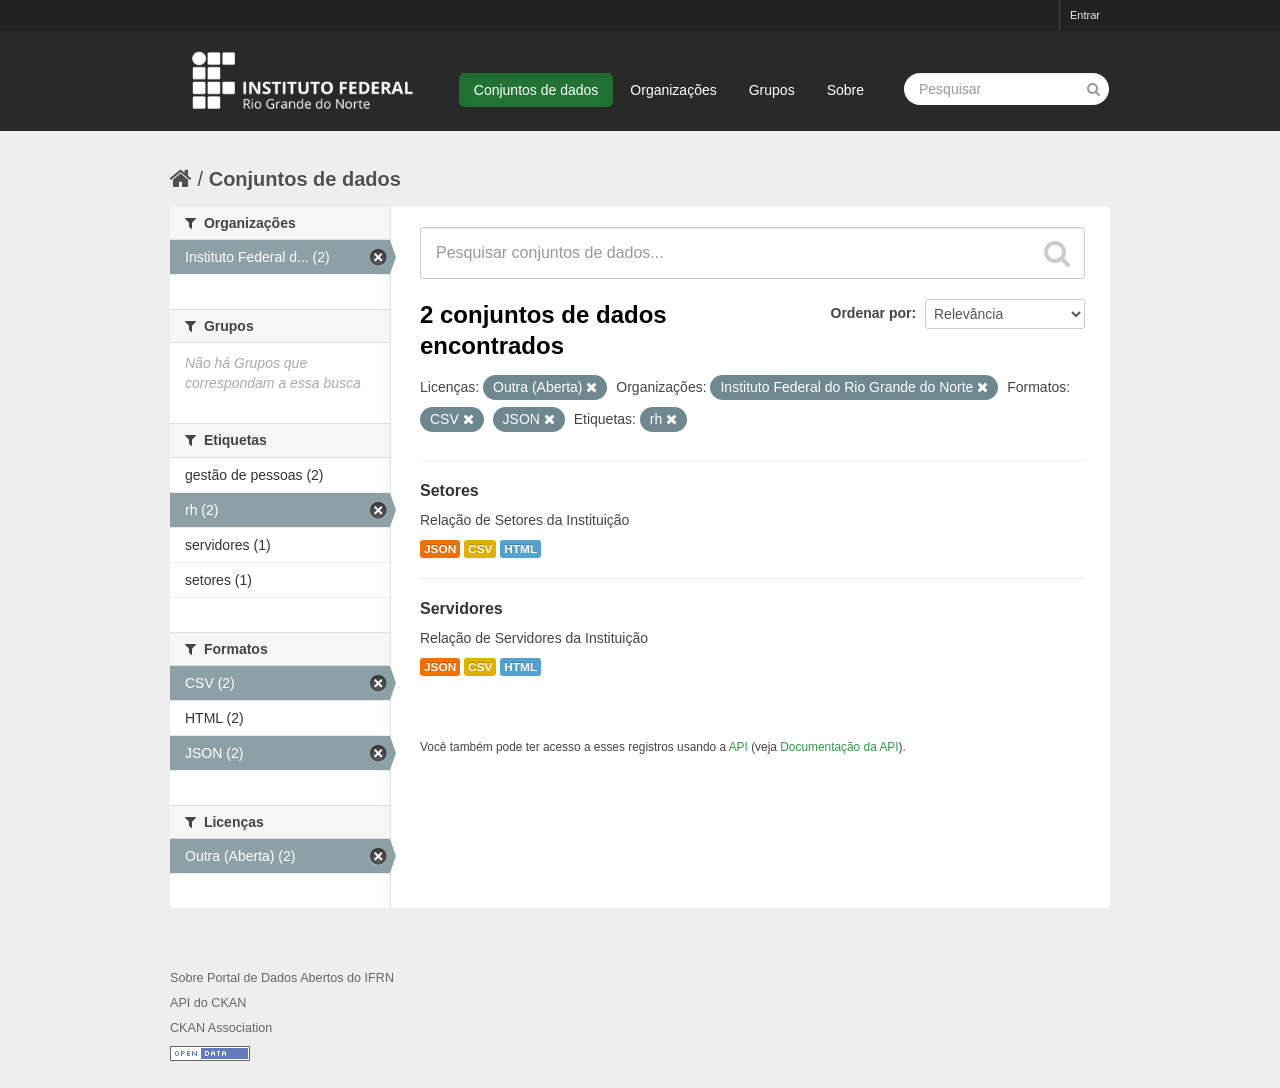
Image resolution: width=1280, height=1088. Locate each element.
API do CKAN (208, 1003)
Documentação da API (839, 747)
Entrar (1085, 15)
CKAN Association (221, 1028)
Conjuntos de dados (536, 90)
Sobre (845, 90)
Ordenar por (871, 313)
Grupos (772, 90)
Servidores (461, 608)
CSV (480, 549)
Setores (449, 490)
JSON (440, 549)
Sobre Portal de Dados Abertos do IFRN (282, 978)
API (738, 747)
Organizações (673, 90)
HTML (520, 549)
